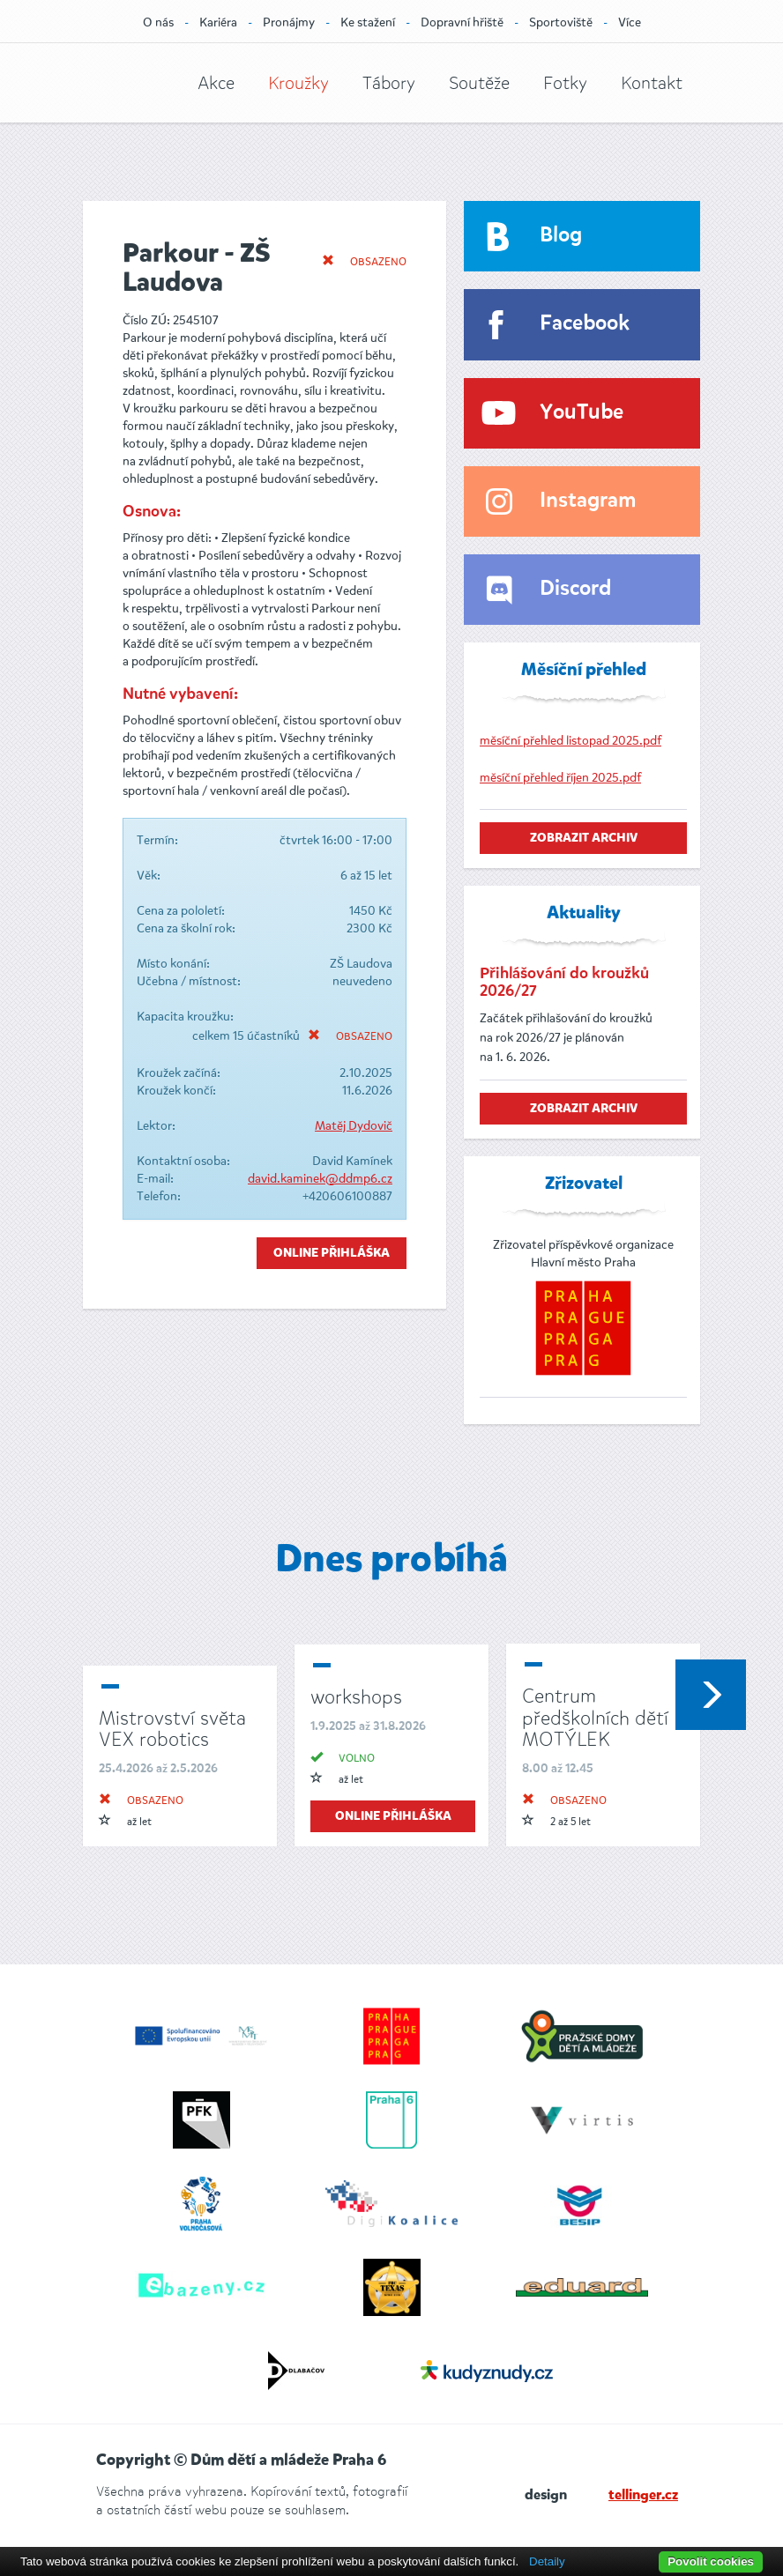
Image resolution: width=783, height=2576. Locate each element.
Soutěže (479, 83)
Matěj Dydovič (353, 1125)
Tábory (388, 83)
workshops (356, 1697)
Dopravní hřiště (462, 22)
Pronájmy (289, 22)
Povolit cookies (710, 2561)
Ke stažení (367, 22)
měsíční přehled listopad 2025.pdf (570, 740)
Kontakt (651, 83)
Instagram (588, 501)
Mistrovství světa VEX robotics (172, 1728)
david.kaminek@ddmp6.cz (320, 1178)
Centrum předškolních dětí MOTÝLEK (595, 1717)
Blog (561, 236)
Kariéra (218, 22)
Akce (216, 83)
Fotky (565, 83)
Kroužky (298, 83)
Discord (575, 589)
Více (629, 22)
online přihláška (393, 1816)
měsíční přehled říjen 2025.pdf (560, 777)
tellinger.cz (643, 2496)
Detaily (547, 2561)
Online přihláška (331, 1253)
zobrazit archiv (584, 838)
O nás (158, 22)
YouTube (581, 413)
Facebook (585, 324)
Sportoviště (561, 22)
